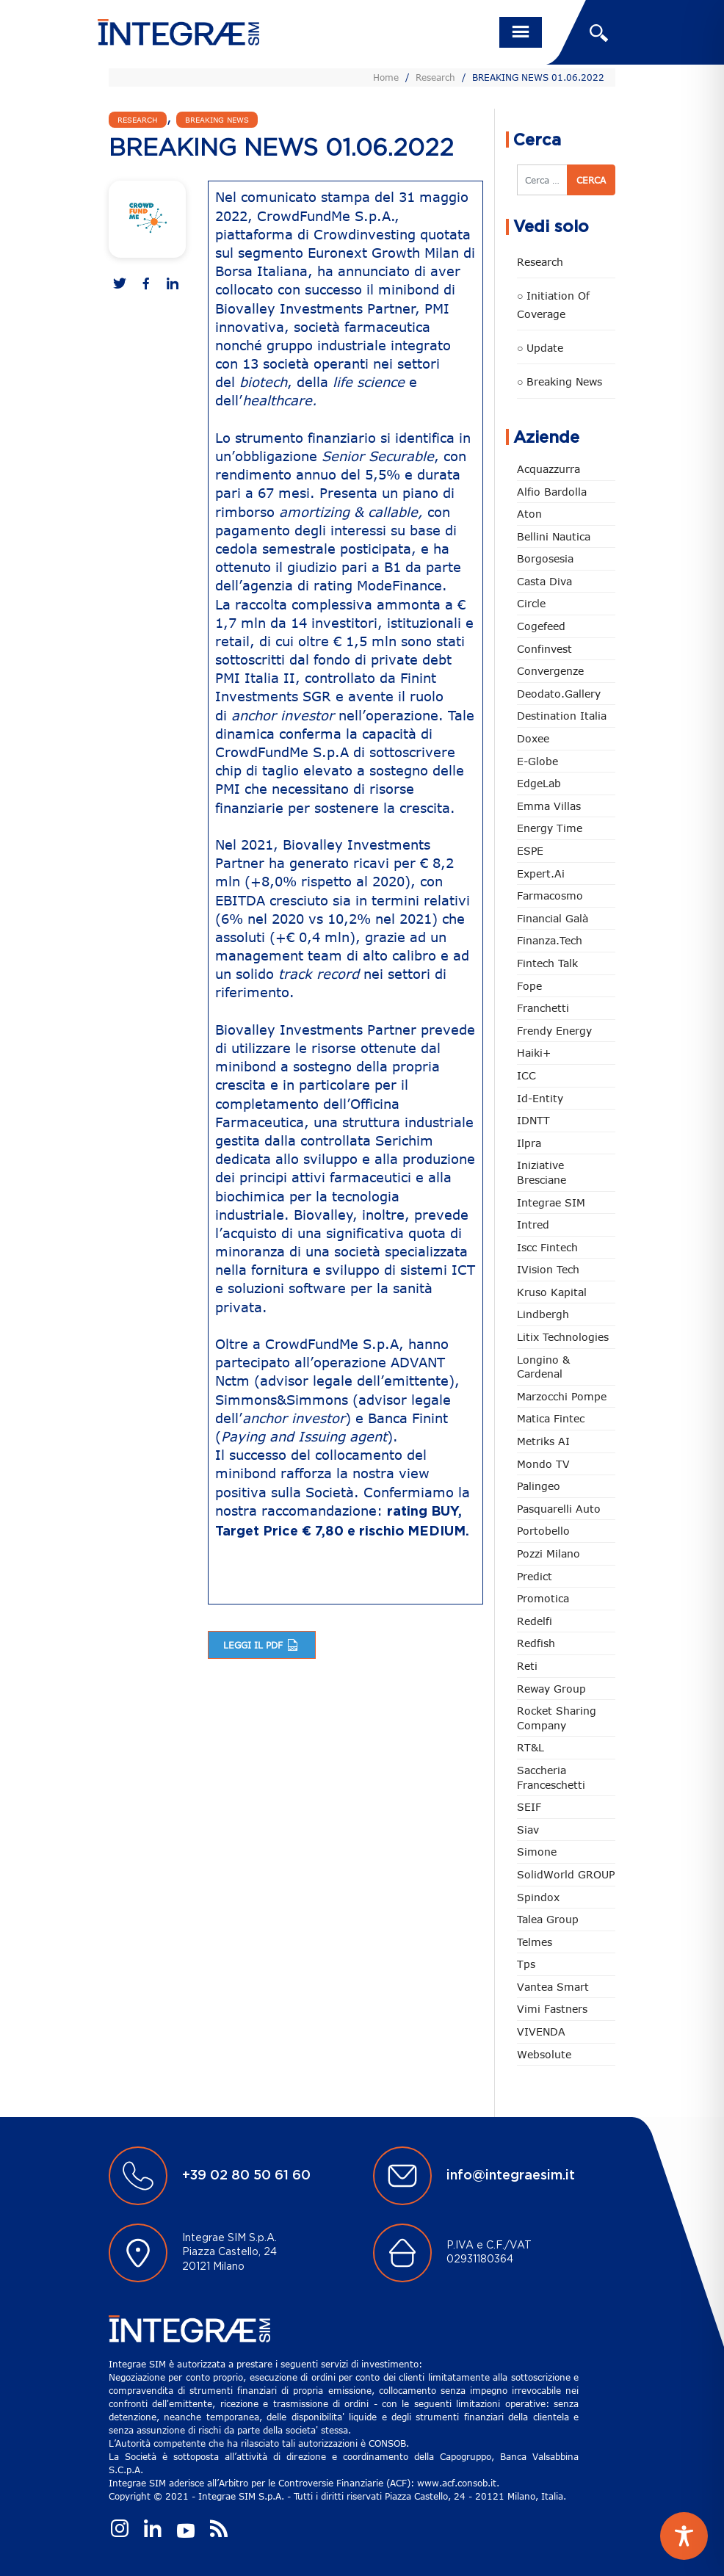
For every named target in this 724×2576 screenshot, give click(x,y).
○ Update (540, 347)
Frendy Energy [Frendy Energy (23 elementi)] (554, 1030)
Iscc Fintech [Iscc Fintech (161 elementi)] (547, 1247)
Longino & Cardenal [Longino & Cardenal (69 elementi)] (543, 1367)
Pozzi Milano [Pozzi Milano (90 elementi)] (548, 1553)
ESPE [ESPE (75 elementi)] (530, 850)
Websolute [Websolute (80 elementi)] (544, 2054)
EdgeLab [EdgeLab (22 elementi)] (539, 783)
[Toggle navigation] (520, 32)
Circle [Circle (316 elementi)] (531, 603)
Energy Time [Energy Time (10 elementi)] (549, 828)
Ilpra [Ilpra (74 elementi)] (529, 1143)
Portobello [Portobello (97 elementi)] (543, 1530)
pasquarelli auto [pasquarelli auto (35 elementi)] (559, 1508)
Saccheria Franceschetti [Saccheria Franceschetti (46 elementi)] (551, 1777)
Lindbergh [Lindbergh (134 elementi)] (543, 1314)
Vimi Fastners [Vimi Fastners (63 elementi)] (552, 2008)
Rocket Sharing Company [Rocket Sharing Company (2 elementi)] (556, 1718)
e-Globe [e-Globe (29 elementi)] (537, 761)
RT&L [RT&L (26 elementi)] (530, 1747)
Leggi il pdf (261, 1645)
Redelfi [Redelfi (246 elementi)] (534, 1621)
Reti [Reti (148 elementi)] (527, 1666)
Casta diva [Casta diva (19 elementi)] (544, 581)
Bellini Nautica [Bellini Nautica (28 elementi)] (553, 536)
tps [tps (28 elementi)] (526, 1964)
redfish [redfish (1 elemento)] (536, 1643)
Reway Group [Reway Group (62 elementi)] (551, 1688)
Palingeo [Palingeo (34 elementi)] (538, 1486)
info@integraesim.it (510, 2175)
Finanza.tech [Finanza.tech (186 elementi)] (549, 940)
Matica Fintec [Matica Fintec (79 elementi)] (550, 1418)
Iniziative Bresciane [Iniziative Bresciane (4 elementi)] (541, 1172)
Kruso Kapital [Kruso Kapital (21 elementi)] (552, 1292)
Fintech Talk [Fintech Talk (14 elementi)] (547, 963)
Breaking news (217, 119)
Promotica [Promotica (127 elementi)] (543, 1598)
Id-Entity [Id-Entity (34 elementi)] (540, 1098)
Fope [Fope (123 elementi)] (529, 986)
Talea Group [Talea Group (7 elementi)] (548, 1919)
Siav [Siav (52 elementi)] (528, 1829)
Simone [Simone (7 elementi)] (537, 1851)
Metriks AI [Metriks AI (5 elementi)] (543, 1441)
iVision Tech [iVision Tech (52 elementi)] (548, 1269)
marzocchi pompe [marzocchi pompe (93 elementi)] (562, 1396)
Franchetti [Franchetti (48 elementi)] (543, 1008)
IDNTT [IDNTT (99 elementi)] (533, 1120)
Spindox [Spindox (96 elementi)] (538, 1897)
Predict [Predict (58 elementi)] (534, 1576)
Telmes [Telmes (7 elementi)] (534, 1942)
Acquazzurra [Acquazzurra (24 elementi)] (548, 469)
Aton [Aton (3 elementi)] (529, 513)
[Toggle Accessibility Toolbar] (684, 2536)
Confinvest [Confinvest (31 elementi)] (544, 649)
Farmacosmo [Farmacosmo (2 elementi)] (550, 895)
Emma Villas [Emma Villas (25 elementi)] (549, 806)
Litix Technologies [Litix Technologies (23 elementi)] (563, 1337)
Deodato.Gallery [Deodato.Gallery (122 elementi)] (559, 693)
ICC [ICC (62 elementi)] (526, 1075)
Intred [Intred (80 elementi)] (533, 1224)
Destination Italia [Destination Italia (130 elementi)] (562, 715)
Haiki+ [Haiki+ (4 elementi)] (534, 1052)
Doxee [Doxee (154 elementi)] (533, 738)
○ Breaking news (559, 381)
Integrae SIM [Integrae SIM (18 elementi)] (551, 1202)
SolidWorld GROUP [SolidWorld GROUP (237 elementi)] (566, 1874)
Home (386, 77)
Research (435, 77)
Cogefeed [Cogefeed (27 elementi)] (541, 626)
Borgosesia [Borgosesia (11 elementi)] (545, 558)
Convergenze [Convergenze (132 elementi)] (550, 671)
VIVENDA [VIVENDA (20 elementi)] (541, 2031)
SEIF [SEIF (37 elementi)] (529, 1807)
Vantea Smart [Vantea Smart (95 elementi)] (553, 1986)
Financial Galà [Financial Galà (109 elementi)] (552, 918)
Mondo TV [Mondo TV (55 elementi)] (543, 1464)
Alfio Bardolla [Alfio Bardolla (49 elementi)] (552, 491)
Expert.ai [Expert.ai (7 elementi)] (541, 873)
